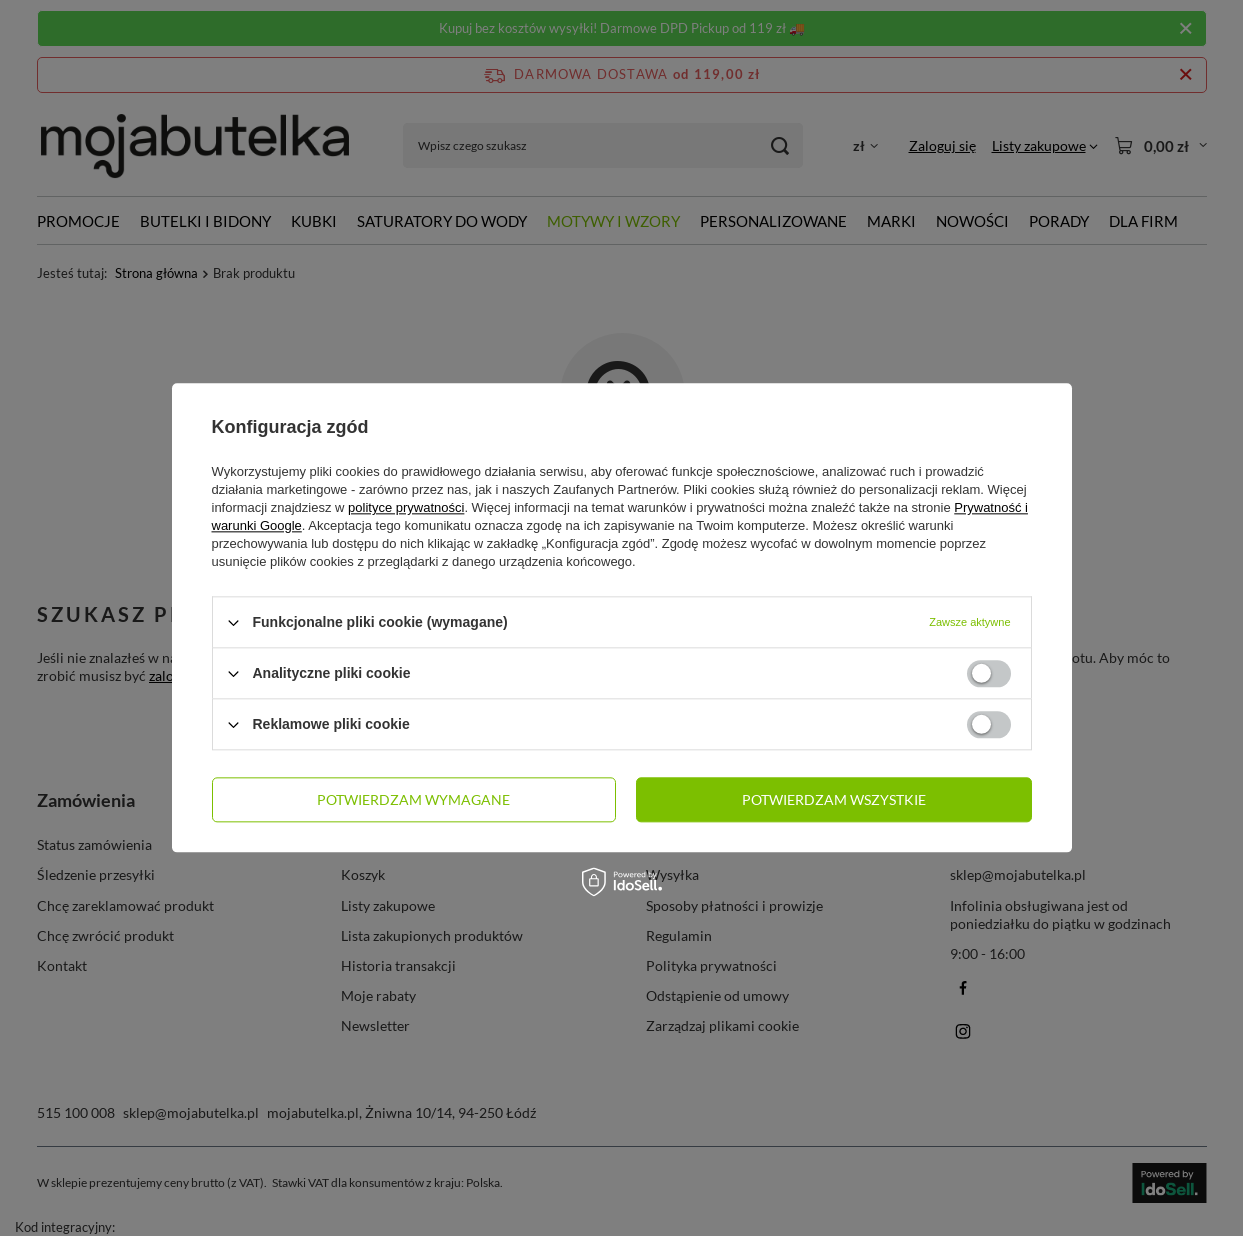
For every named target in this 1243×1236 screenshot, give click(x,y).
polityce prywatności (406, 507)
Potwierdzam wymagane (413, 799)
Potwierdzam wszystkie (834, 799)
